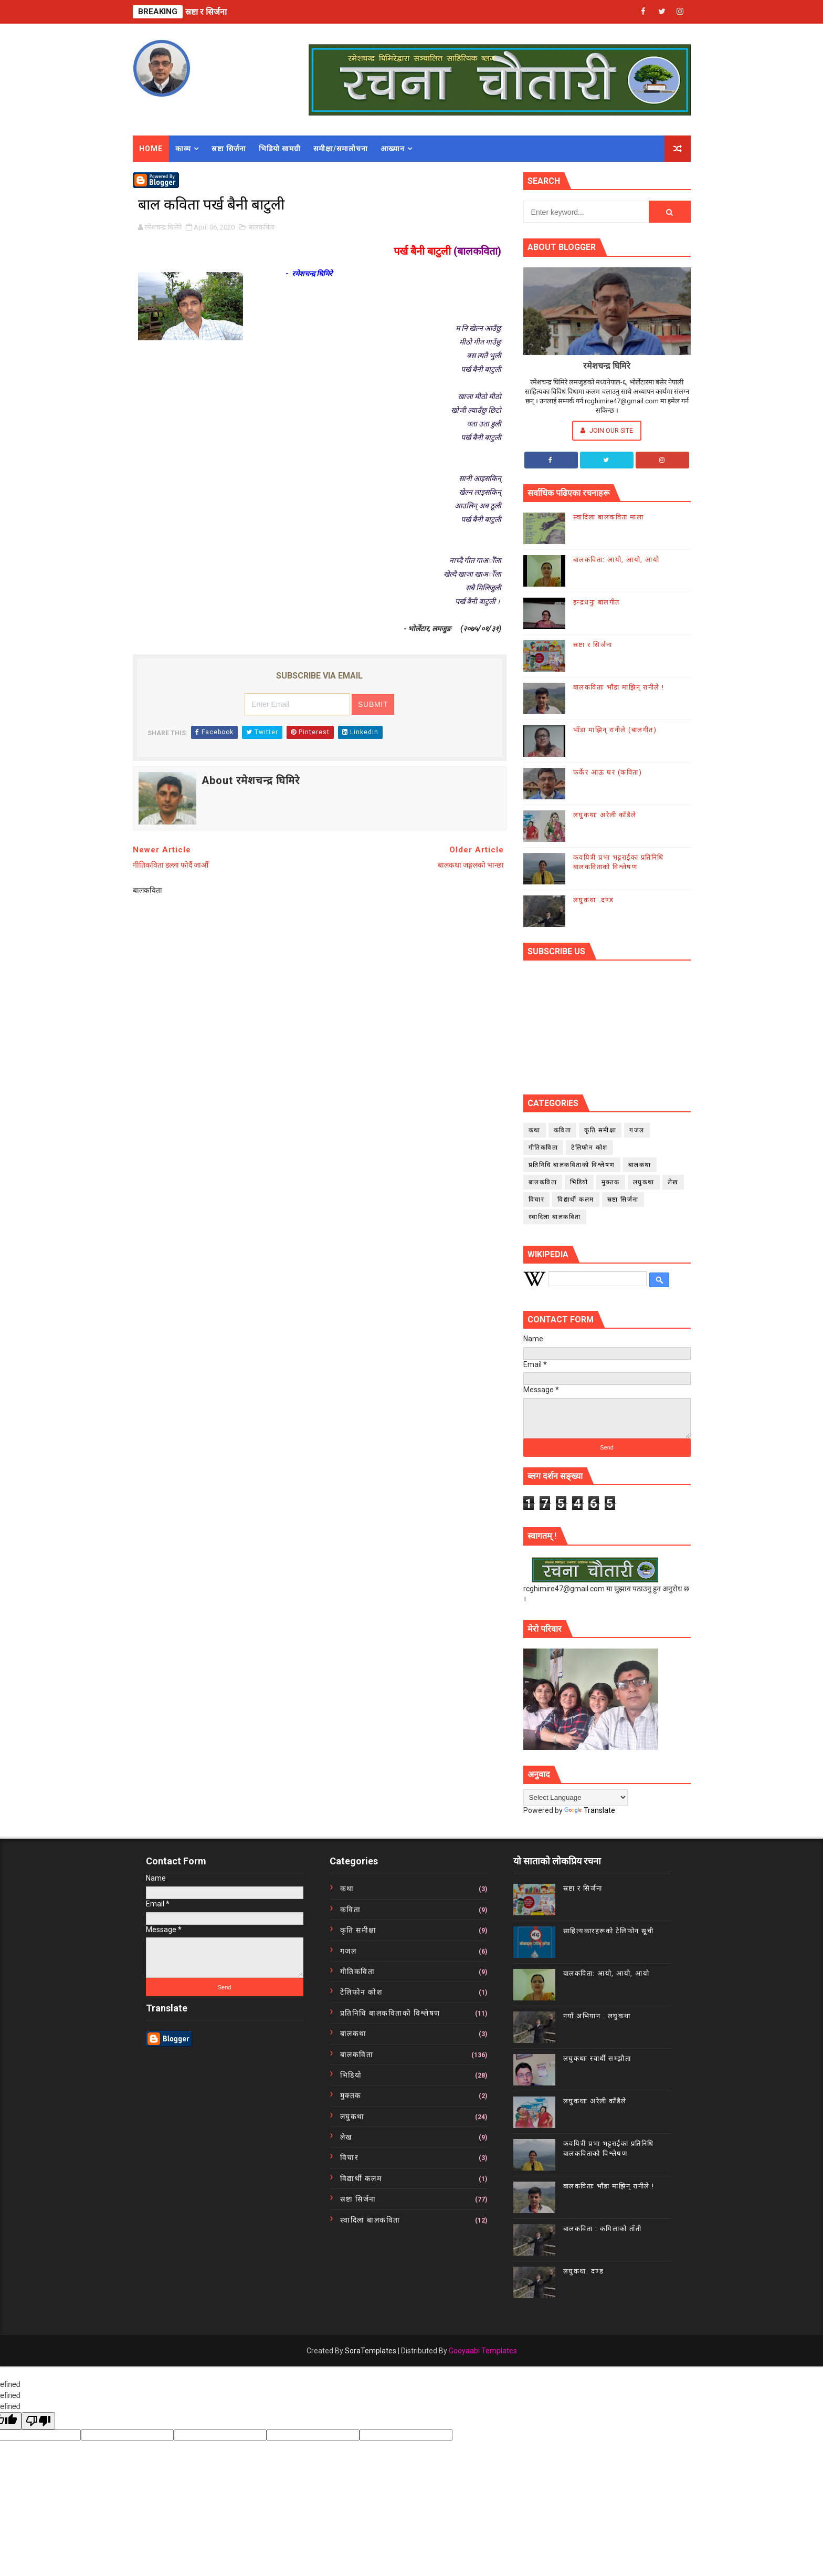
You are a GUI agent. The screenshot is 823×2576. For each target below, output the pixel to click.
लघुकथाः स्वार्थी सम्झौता (597, 2058)
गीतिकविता (543, 1147)
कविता (563, 1130)
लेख (673, 1182)
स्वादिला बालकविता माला (608, 517)
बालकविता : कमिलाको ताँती (602, 2229)
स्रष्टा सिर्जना (229, 148)
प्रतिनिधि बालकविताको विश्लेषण (572, 1165)
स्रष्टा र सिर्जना (206, 12)
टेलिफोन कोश (589, 1147)
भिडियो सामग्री (280, 148)
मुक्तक (611, 1182)
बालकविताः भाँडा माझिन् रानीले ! (618, 687)
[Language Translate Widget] (575, 1797)
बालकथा (639, 1165)
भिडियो (579, 1182)
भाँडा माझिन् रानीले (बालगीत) (615, 730)
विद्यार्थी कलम (575, 1199)
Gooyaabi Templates (483, 2350)
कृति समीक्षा (600, 1130)
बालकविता (262, 227)
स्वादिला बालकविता (555, 1217)
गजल (637, 1130)
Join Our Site (607, 430)
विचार (537, 1199)
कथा (535, 1130)
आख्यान (393, 148)
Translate (589, 1810)
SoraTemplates (370, 2350)
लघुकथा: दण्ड (593, 900)
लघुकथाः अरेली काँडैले (605, 815)
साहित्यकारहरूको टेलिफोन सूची (608, 1931)
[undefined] (38, 2420)
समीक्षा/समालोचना (340, 148)
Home (151, 148)
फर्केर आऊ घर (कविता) (607, 772)
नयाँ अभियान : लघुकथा (597, 2016)
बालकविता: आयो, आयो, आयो (616, 560)
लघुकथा (644, 1182)
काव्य (183, 148)
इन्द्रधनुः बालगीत (596, 602)
